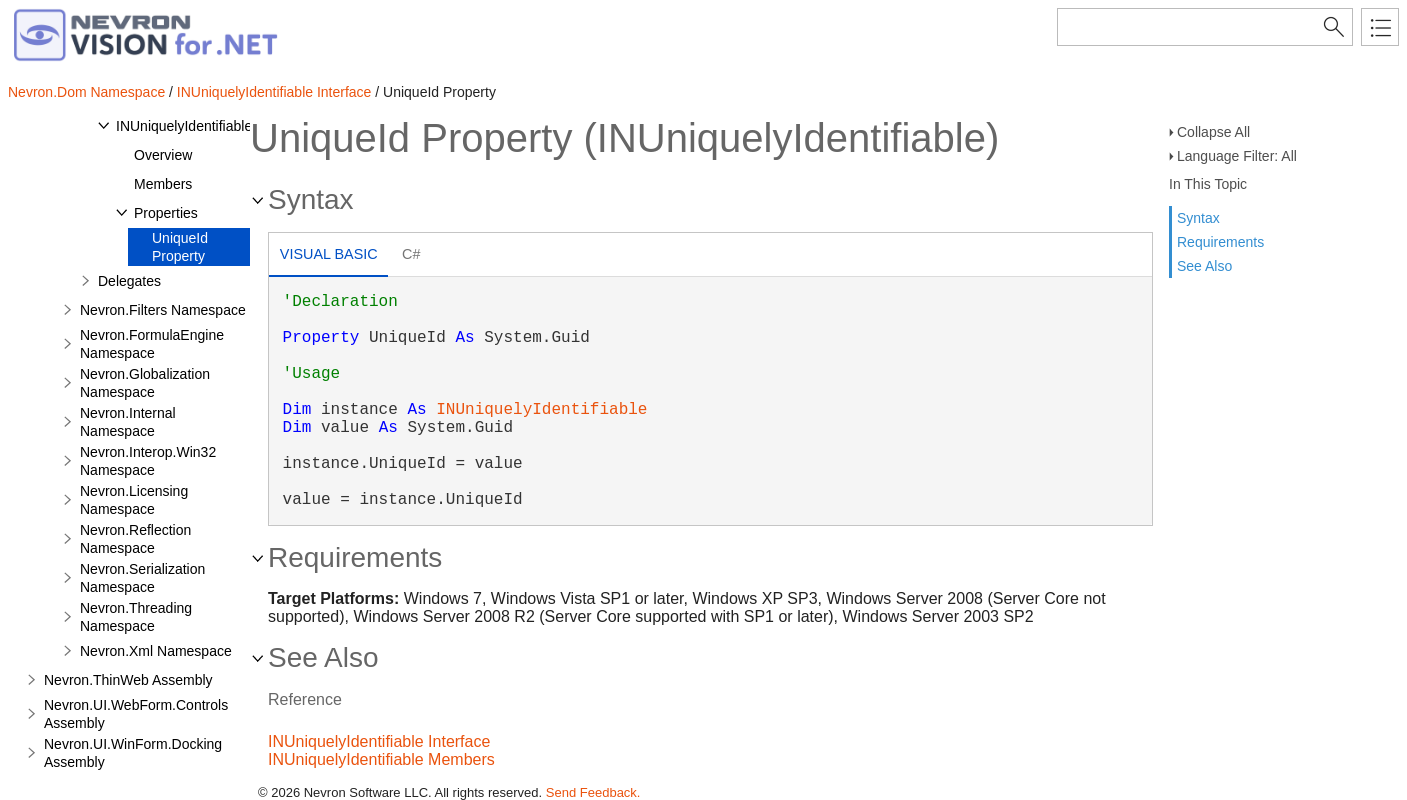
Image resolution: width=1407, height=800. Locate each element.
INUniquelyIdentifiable (184, 126)
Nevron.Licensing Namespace (134, 500)
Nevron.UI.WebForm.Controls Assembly (136, 714)
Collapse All (1213, 132)
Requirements (1220, 242)
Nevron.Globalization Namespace (145, 383)
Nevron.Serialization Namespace (142, 578)
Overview (163, 155)
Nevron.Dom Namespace (86, 92)
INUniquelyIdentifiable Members (381, 759)
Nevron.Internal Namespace (128, 422)
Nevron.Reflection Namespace (135, 539)
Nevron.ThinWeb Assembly (128, 680)
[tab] (328, 256)
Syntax (1198, 218)
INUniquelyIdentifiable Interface (274, 92)
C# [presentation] (411, 254)
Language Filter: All (1237, 156)
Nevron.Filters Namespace (163, 310)
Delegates (129, 281)
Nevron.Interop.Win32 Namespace (148, 461)
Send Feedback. (593, 792)
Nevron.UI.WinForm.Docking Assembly (133, 753)
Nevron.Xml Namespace (156, 651)
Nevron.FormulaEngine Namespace (152, 344)
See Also (1204, 266)
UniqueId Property (180, 247)
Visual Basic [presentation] (329, 254)
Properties (166, 213)
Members (163, 184)
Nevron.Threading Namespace (136, 617)
